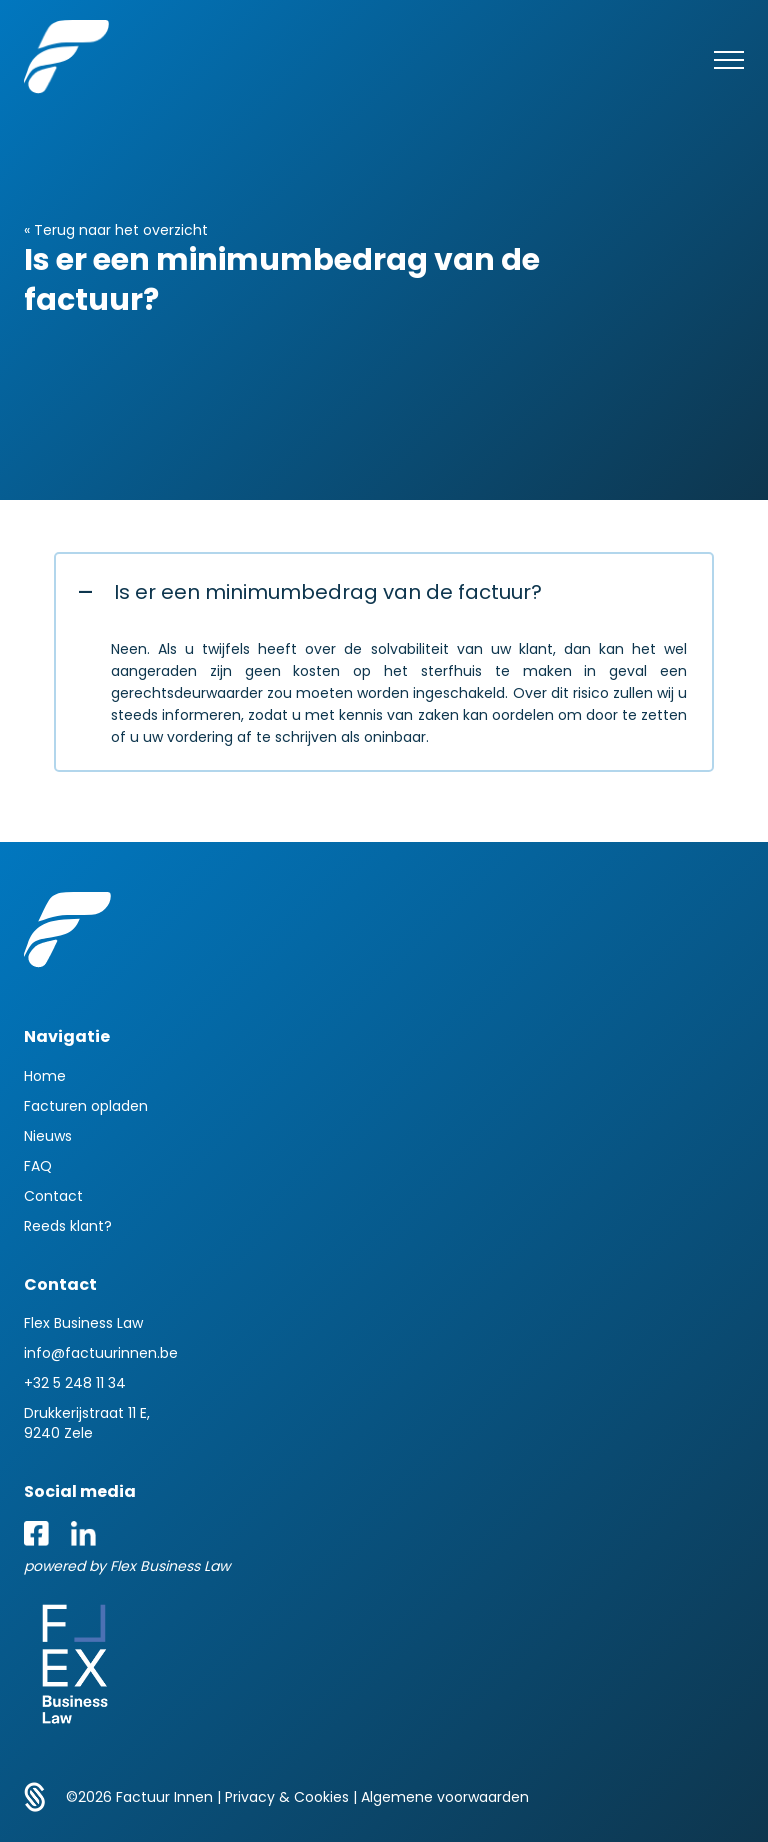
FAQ (38, 1166)
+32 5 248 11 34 (75, 1383)
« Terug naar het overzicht (116, 230)
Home (45, 1076)
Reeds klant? (68, 1226)
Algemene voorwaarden (445, 1797)
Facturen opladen (86, 1106)
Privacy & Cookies (289, 1797)
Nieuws (48, 1136)
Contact (53, 1196)
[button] (384, 592)
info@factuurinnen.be (101, 1353)
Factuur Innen (166, 1797)
